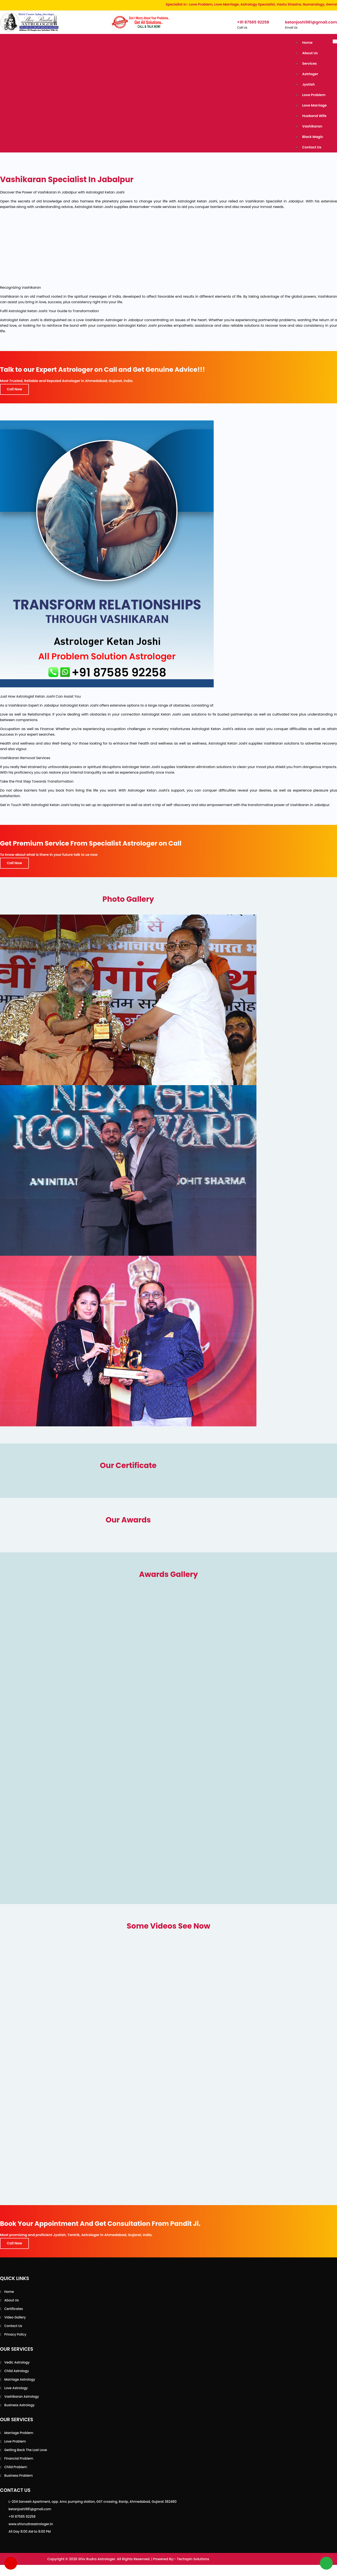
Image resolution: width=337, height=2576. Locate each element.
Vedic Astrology (17, 2362)
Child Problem (15, 2467)
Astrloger (310, 74)
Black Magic (312, 136)
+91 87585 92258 (22, 2516)
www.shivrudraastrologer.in (31, 2524)
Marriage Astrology (19, 2379)
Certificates (13, 2309)
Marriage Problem (18, 2433)
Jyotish (308, 84)
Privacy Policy (15, 2334)
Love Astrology (16, 2388)
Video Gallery (15, 2317)
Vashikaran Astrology (21, 2396)
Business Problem (18, 2475)
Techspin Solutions (193, 2559)
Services (309, 63)
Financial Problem (18, 2458)
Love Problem (313, 94)
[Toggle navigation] (335, 41)
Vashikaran (312, 126)
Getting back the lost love (25, 2450)
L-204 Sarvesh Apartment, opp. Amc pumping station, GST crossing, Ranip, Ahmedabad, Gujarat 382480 (93, 2501)
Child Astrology (16, 2371)
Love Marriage (314, 105)
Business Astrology (19, 2405)
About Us (310, 53)
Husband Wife (314, 115)
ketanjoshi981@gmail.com (30, 2509)
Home (307, 42)
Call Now (14, 389)
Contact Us (311, 147)
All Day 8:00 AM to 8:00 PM (30, 2531)
